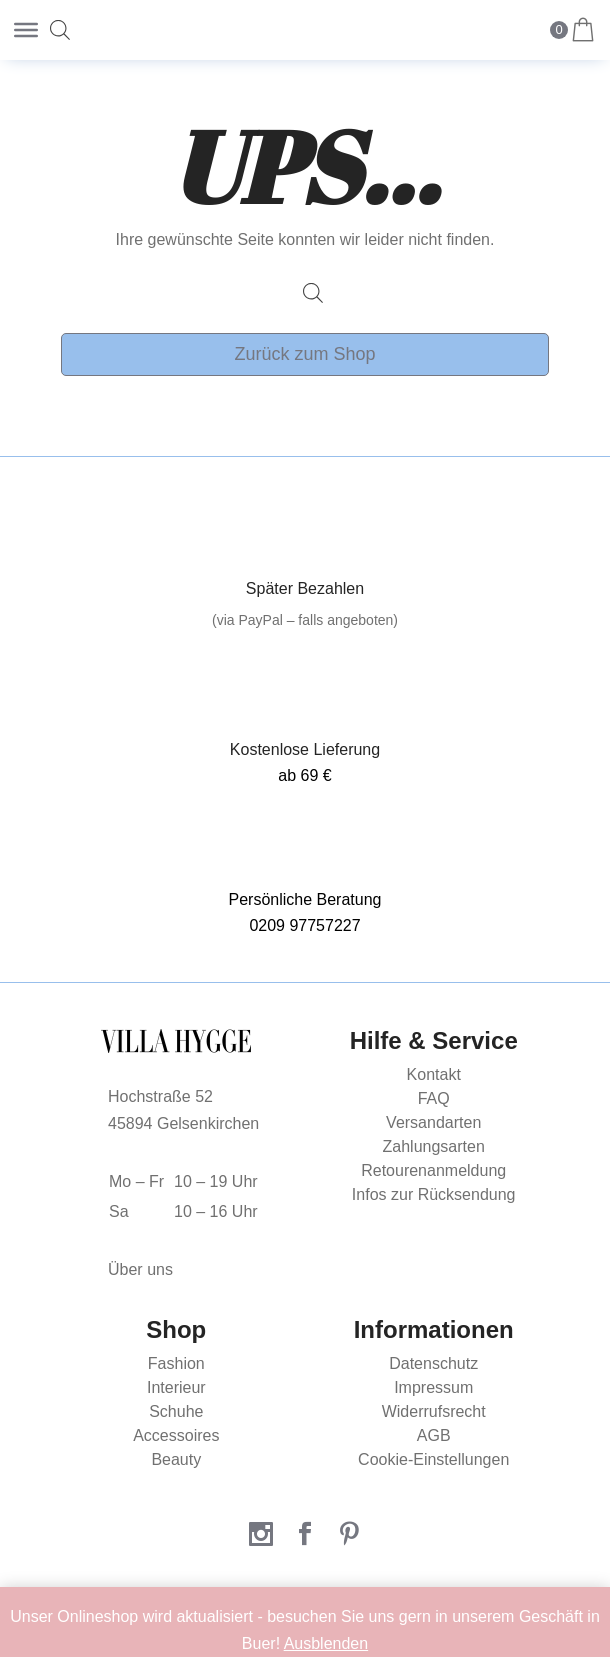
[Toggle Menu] (26, 30)
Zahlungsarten (434, 1146)
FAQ (434, 1098)
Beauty (176, 1459)
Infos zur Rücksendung (434, 1194)
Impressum (433, 1387)
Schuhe (176, 1411)
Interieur (176, 1387)
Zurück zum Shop (304, 354)
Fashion (176, 1363)
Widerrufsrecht (434, 1411)
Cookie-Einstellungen (433, 1459)
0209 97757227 (304, 925)
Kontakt (434, 1074)
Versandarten (433, 1122)
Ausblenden (326, 1643)
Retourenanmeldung (433, 1170)
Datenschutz (433, 1363)
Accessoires (176, 1435)
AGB (434, 1435)
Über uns (140, 1269)
